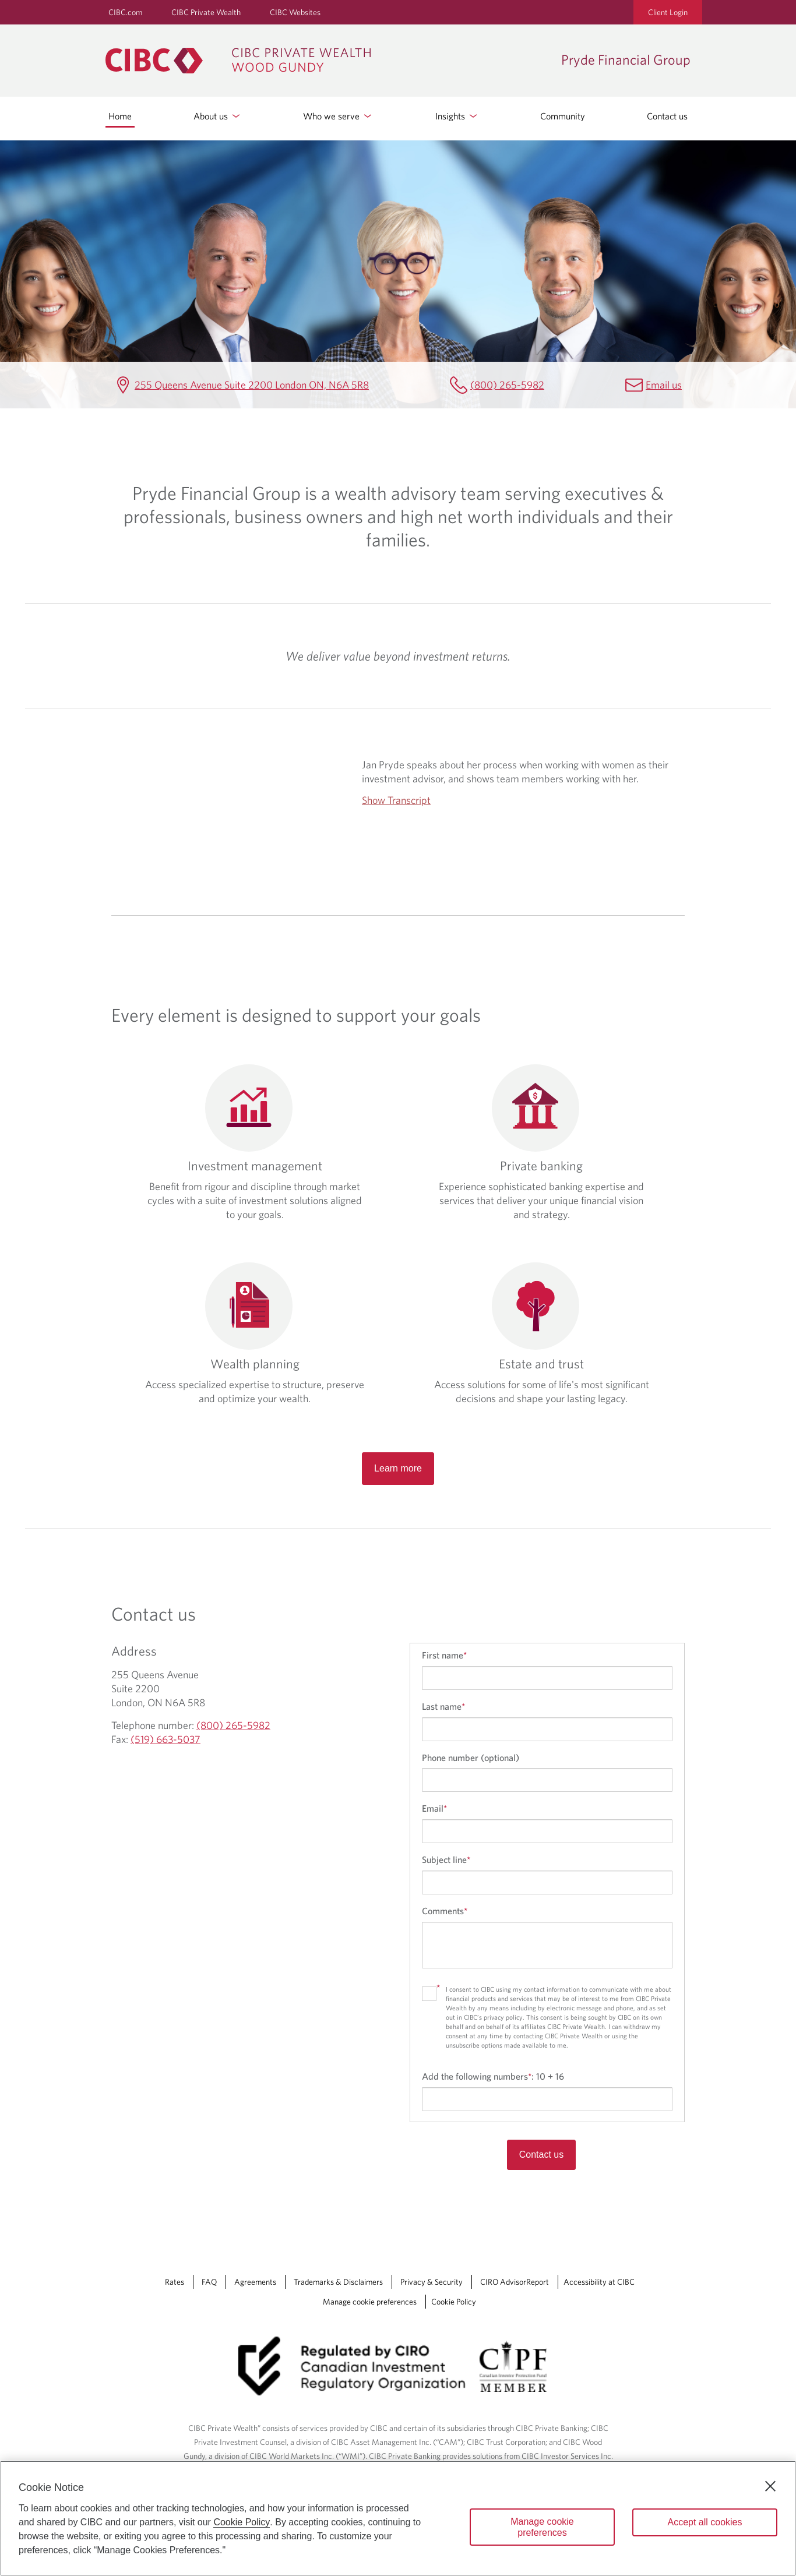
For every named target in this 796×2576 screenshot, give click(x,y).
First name (444, 1655)
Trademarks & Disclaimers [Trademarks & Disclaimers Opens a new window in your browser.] (338, 2281)
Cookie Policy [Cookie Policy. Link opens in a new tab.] (453, 2301)
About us (217, 116)
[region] (398, 2518)
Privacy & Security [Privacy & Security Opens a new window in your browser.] (431, 2281)
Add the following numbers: (493, 2076)
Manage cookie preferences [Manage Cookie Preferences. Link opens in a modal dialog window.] (370, 2301)
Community (562, 116)
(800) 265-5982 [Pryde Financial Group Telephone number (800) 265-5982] (507, 385)
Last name (443, 1706)
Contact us (667, 116)
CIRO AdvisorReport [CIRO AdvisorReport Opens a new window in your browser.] (514, 2281)
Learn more (398, 1468)
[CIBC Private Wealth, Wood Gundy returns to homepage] (327, 60)
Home (120, 116)
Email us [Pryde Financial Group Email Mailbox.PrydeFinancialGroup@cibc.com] (664, 385)
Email (434, 1808)
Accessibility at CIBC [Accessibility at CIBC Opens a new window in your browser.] (599, 2281)
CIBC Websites (295, 12)
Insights (457, 116)
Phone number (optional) (470, 1757)
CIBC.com (125, 12)
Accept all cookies (704, 2522)
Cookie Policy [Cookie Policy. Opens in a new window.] (241, 2522)
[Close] (770, 2486)
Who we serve (338, 116)
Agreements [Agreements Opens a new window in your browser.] (255, 2281)
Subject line (446, 1859)
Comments (444, 1910)
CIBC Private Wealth (206, 12)
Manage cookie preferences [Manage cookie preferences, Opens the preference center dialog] (542, 2527)
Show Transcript (396, 800)
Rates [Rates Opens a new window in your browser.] (174, 2281)
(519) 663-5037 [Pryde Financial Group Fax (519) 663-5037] (165, 1739)
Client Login (668, 12)
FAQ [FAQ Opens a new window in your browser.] (209, 2281)
